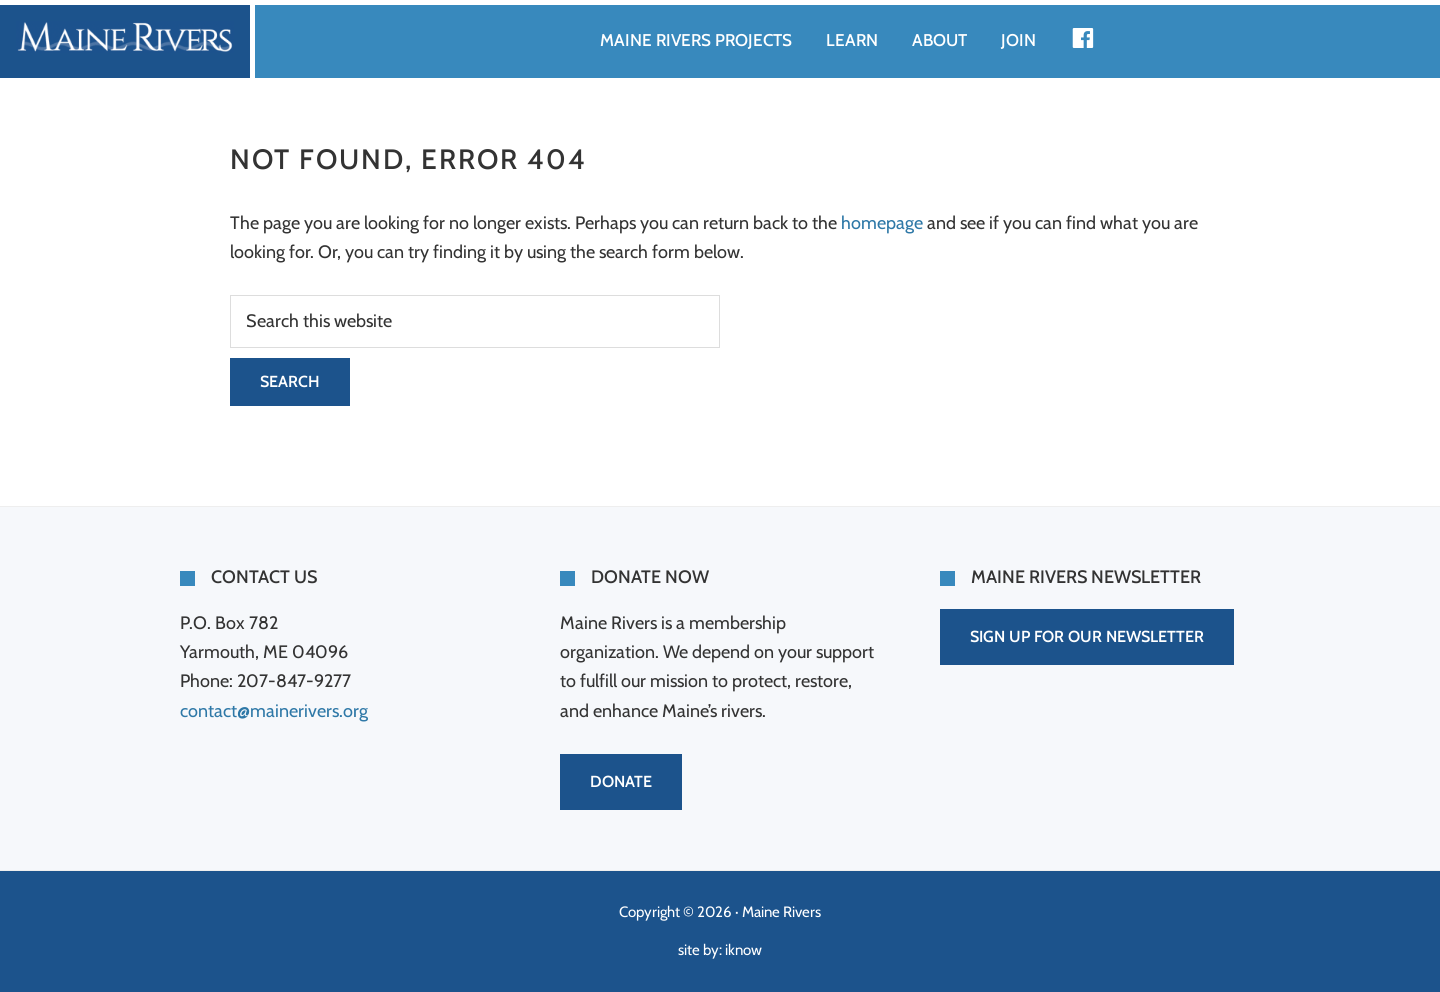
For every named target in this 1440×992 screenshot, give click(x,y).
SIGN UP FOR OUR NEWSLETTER (1087, 636)
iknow (743, 950)
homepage (882, 223)
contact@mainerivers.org (274, 711)
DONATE (621, 781)
